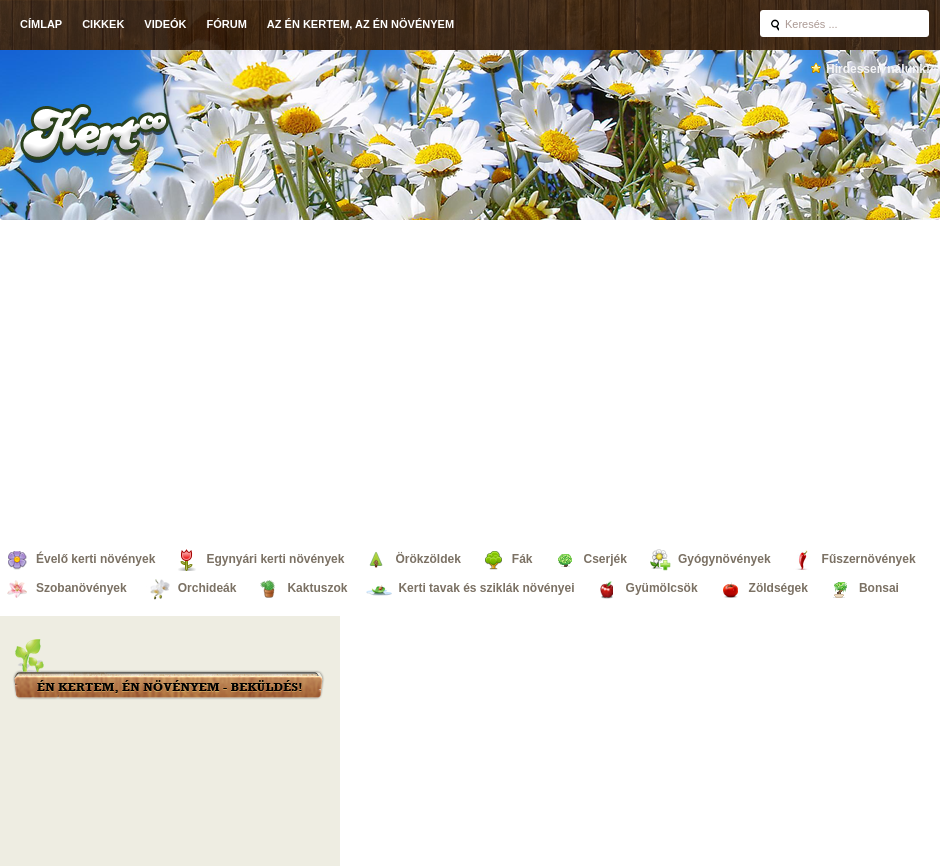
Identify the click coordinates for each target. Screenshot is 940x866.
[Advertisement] (187, 379)
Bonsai (879, 588)
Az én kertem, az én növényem (360, 24)
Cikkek (103, 24)
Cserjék (605, 559)
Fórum (227, 24)
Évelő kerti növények (95, 559)
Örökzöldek (427, 559)
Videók (165, 24)
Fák (522, 559)
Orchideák (207, 588)
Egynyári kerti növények (275, 559)
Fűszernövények (869, 559)
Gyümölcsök (662, 588)
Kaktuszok (317, 588)
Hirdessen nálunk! (878, 69)
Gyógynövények (724, 559)
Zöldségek (778, 588)
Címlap (41, 24)
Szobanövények (81, 588)
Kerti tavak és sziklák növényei (486, 588)
